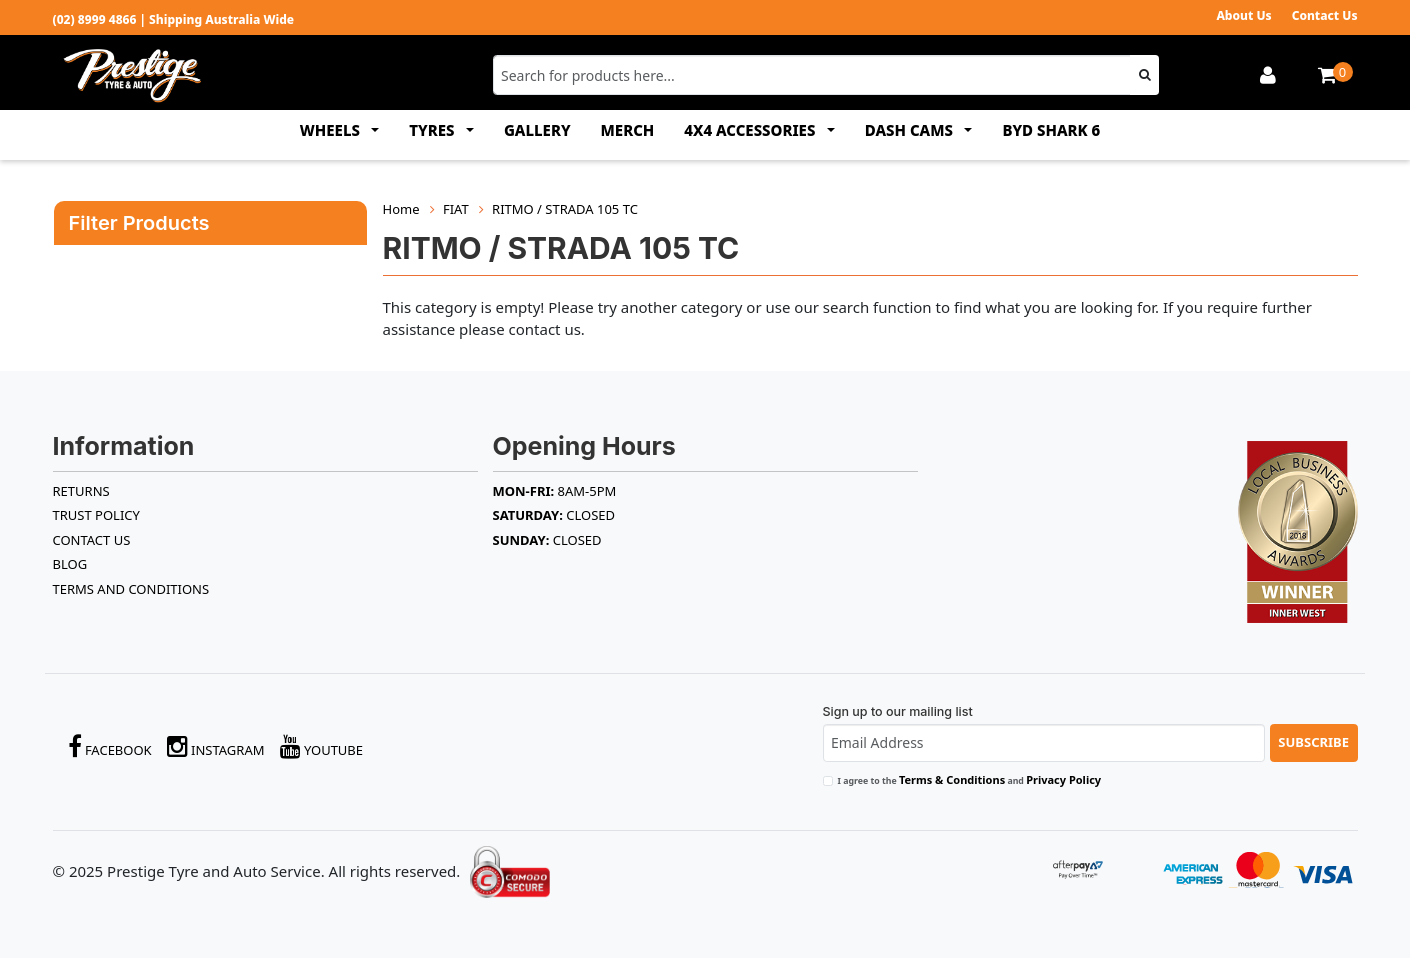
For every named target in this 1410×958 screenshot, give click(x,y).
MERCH (628, 130)
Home (401, 209)
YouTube (322, 746)
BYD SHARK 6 (1051, 130)
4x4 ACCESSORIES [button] (751, 130)
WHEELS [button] (332, 130)
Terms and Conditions (131, 589)
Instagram (216, 746)
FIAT (456, 209)
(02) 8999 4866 (95, 19)
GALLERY (537, 130)
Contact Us (1325, 15)
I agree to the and (970, 779)
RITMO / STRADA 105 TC (565, 209)
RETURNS (81, 491)
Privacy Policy (1063, 779)
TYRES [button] (433, 130)
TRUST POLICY (96, 515)
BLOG (70, 564)
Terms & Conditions (952, 779)
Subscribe (1313, 742)
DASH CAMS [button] (911, 130)
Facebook (110, 746)
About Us (1243, 15)
